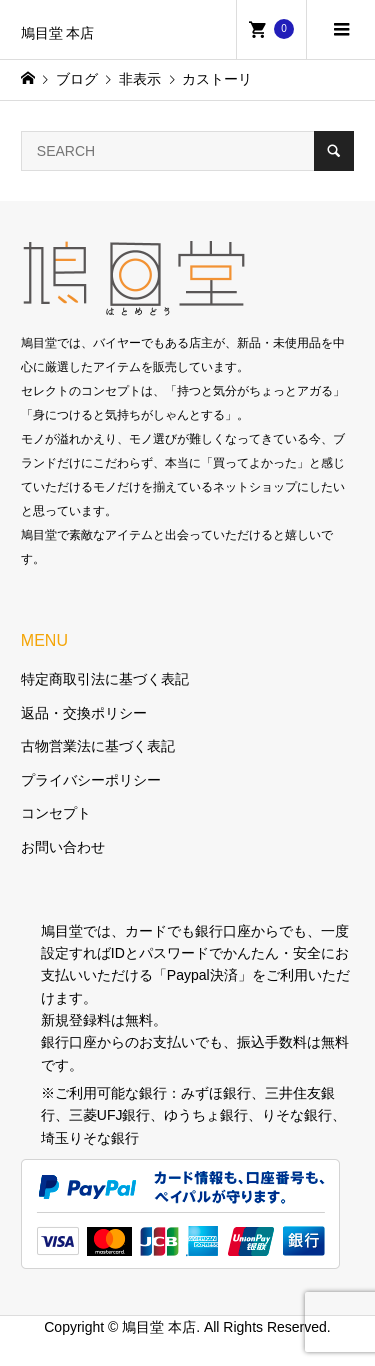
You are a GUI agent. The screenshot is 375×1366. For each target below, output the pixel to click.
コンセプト (56, 813)
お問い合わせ (63, 847)
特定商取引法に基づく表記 (105, 679)
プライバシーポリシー (91, 780)
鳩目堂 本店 (58, 33)
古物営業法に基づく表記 (98, 746)
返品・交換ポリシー (84, 713)
